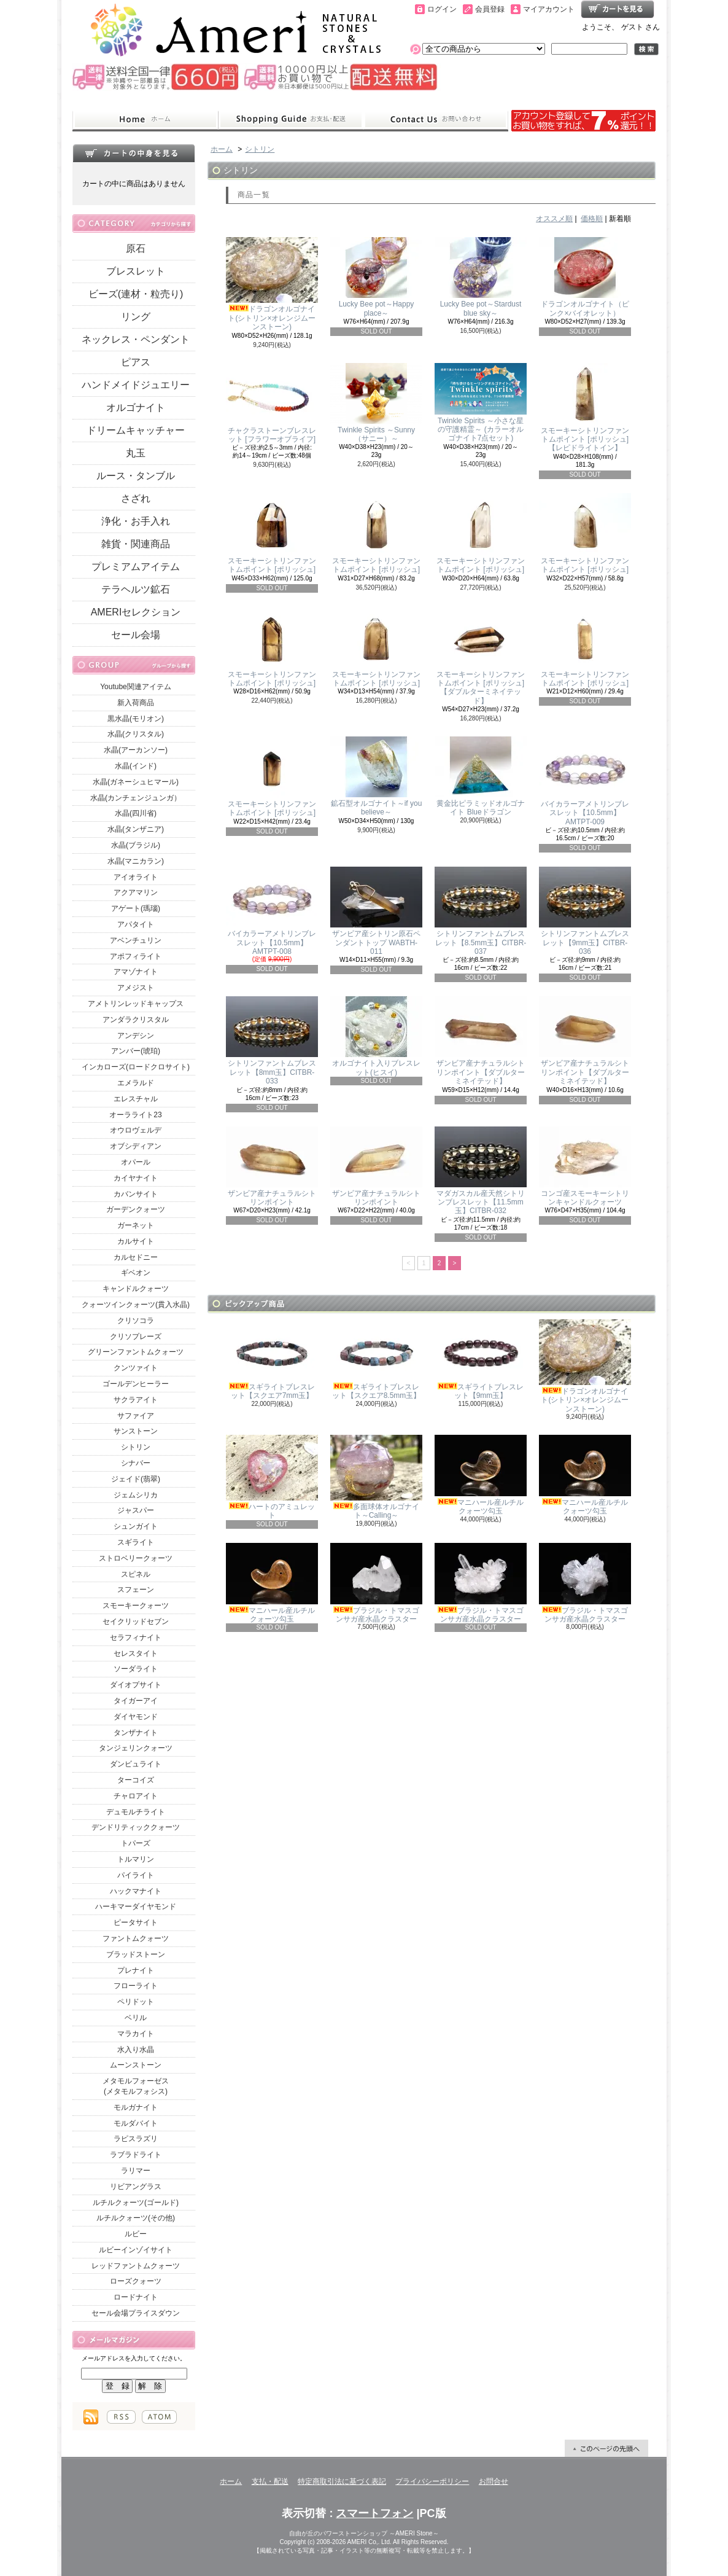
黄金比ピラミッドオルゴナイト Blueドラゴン (481, 776)
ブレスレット (135, 271)
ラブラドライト (135, 2154)
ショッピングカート (617, 9)
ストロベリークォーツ (135, 1558)
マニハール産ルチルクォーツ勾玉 (481, 1475)
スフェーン (135, 1589)
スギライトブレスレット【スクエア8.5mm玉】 (376, 1359)
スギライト (135, 1542)
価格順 (592, 218)
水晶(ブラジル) (135, 845)
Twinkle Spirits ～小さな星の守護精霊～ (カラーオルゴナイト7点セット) (481, 403)
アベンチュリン (135, 940)
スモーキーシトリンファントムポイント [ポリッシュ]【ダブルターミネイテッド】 (481, 656)
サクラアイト (136, 1399)
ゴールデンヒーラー (136, 1384)
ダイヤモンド (136, 1716)
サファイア (135, 1415)
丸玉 (135, 453)
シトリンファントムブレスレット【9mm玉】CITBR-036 (585, 911)
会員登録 (490, 9)
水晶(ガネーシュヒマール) (136, 782)
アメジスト (135, 987)
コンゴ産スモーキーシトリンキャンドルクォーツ (585, 1166)
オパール (135, 1162)
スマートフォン (374, 2513)
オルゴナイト (135, 407)
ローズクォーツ (135, 2281)
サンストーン (136, 1431)
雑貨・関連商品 (135, 544)
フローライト (136, 1985)
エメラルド (135, 1083)
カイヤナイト (136, 1178)
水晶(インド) (136, 766)
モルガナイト (136, 2107)
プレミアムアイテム (135, 566)
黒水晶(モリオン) (135, 718)
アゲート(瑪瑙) (135, 908)
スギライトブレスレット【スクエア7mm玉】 (272, 1359)
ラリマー (135, 2170)
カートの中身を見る (133, 153)
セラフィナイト (135, 1637)
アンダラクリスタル (136, 1019)
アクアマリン (136, 892)
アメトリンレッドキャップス (136, 1003)
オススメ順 (554, 218)
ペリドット (135, 2001)
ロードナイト (136, 2297)
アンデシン (135, 1035)
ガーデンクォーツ (135, 1209)
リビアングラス (135, 2186)
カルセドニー (136, 1257)
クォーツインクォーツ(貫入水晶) (136, 1304)
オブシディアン (135, 1146)
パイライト (135, 1875)
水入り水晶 (135, 2049)
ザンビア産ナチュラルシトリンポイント (272, 1166)
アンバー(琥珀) (135, 1051)
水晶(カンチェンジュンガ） (135, 798)
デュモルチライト (135, 1812)
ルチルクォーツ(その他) (135, 2218)
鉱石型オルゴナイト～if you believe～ (376, 776)
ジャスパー (135, 1510)
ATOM (159, 2417)
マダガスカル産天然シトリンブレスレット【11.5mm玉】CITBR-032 (481, 1171)
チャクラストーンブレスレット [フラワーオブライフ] (272, 403)
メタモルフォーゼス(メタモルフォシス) (136, 2086)
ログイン (442, 9)
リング (135, 316)
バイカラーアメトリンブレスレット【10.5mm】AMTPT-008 (272, 911)
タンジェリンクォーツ (135, 1748)
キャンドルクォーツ (136, 1288)
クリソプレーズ (135, 1336)
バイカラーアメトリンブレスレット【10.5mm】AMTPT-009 (585, 781)
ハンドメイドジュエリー (136, 385)
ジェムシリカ (136, 1495)
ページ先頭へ (606, 2448)
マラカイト (135, 2033)
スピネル (135, 1574)
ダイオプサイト (135, 1684)
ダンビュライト (135, 1764)
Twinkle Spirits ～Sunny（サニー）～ (376, 403)
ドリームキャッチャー (136, 430)
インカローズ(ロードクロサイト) (136, 1067)
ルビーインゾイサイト (135, 2250)
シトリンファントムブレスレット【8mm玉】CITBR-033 (272, 1040)
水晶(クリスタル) (135, 734)
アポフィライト (135, 956)
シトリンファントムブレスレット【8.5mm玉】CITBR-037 (481, 911)
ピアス (135, 362)
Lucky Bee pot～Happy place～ (376, 277)
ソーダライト (136, 1669)
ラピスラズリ (136, 2138)
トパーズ (135, 1843)
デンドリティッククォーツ (135, 1827)
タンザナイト (136, 1732)
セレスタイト (136, 1653)
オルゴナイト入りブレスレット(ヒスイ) (376, 1036)
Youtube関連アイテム (135, 686)
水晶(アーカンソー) (136, 750)
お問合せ (435, 120)
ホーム (145, 120)
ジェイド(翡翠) (135, 1479)
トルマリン (135, 1859)
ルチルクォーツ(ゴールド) (136, 2202)
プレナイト (135, 1970)
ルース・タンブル (135, 475)
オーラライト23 (135, 1114)
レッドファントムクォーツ (135, 2266)
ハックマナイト (135, 1891)
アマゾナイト (136, 971)
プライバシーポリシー (432, 2481)
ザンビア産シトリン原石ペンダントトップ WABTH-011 (376, 911)
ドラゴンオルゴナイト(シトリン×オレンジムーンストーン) (272, 284)
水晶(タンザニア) (135, 829)
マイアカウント (549, 9)
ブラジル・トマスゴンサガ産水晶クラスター (376, 1583)
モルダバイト (136, 2123)
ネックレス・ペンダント (136, 339)
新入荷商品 (135, 702)
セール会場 (135, 635)
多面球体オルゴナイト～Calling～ (376, 1477)
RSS (121, 2417)
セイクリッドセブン (136, 1621)
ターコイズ (135, 1780)
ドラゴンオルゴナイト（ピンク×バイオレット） (585, 277)
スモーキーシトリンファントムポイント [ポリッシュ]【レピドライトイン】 (585, 408)
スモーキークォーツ (136, 1605)
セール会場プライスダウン (135, 2313)
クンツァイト (136, 1368)
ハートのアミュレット (272, 1477)
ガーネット (135, 1225)
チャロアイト (136, 1796)
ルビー (136, 2234)
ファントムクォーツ (136, 1938)
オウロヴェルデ (135, 1130)
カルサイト (135, 1241)
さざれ (135, 498)
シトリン (135, 1447)
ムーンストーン (135, 2065)
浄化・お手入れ (135, 521)
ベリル (136, 2017)
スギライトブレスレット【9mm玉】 (481, 1359)
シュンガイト (136, 1526)
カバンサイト (136, 1194)
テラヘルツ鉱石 (135, 589)
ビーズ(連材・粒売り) (136, 294)
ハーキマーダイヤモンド (135, 1906)
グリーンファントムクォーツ (136, 1352)
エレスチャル (136, 1099)
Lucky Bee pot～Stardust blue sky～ (481, 277)
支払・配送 (270, 2481)
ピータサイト (136, 1922)
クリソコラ (135, 1320)
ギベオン (135, 1272)
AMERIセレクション (136, 612)
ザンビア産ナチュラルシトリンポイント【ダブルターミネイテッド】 (481, 1040)
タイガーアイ (136, 1700)
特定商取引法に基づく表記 (342, 2481)
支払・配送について (290, 120)
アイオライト (136, 877)
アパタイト (135, 924)
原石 (135, 248)
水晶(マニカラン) (135, 861)
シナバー (135, 1463)
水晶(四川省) (136, 813)
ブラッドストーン (135, 1954)
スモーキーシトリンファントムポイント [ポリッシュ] (272, 533)
